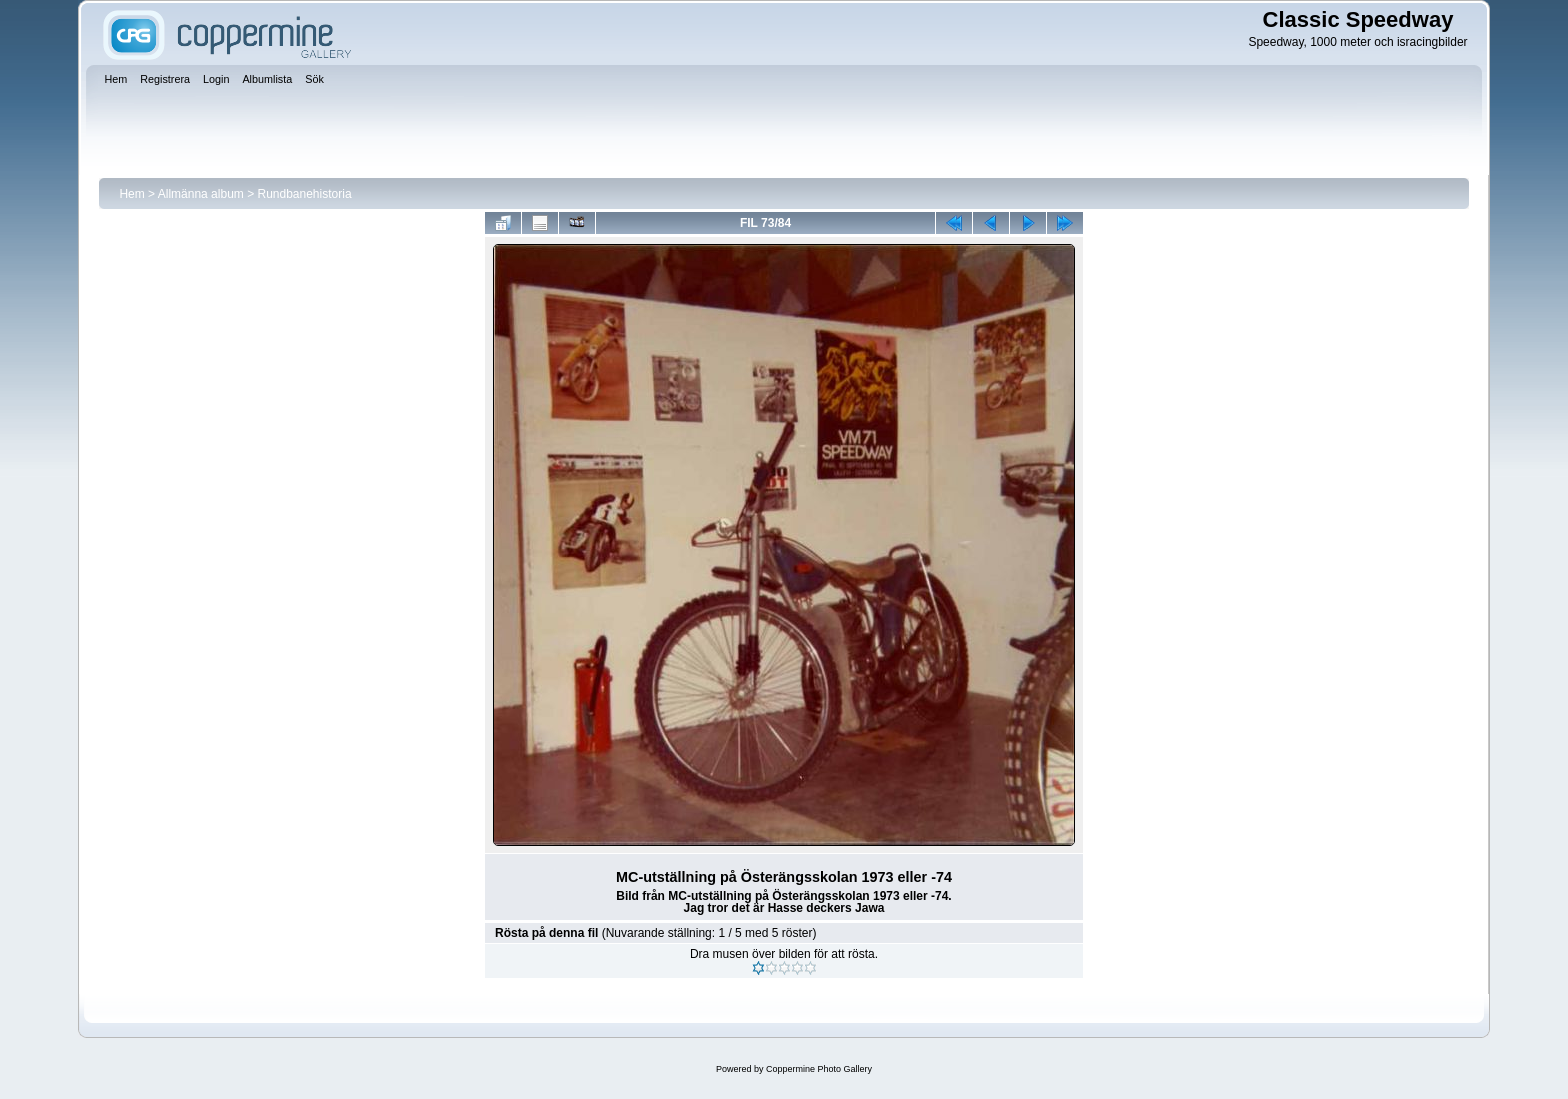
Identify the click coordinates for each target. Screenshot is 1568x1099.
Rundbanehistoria (304, 194)
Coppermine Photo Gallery (819, 1069)
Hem (131, 194)
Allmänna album (201, 194)
